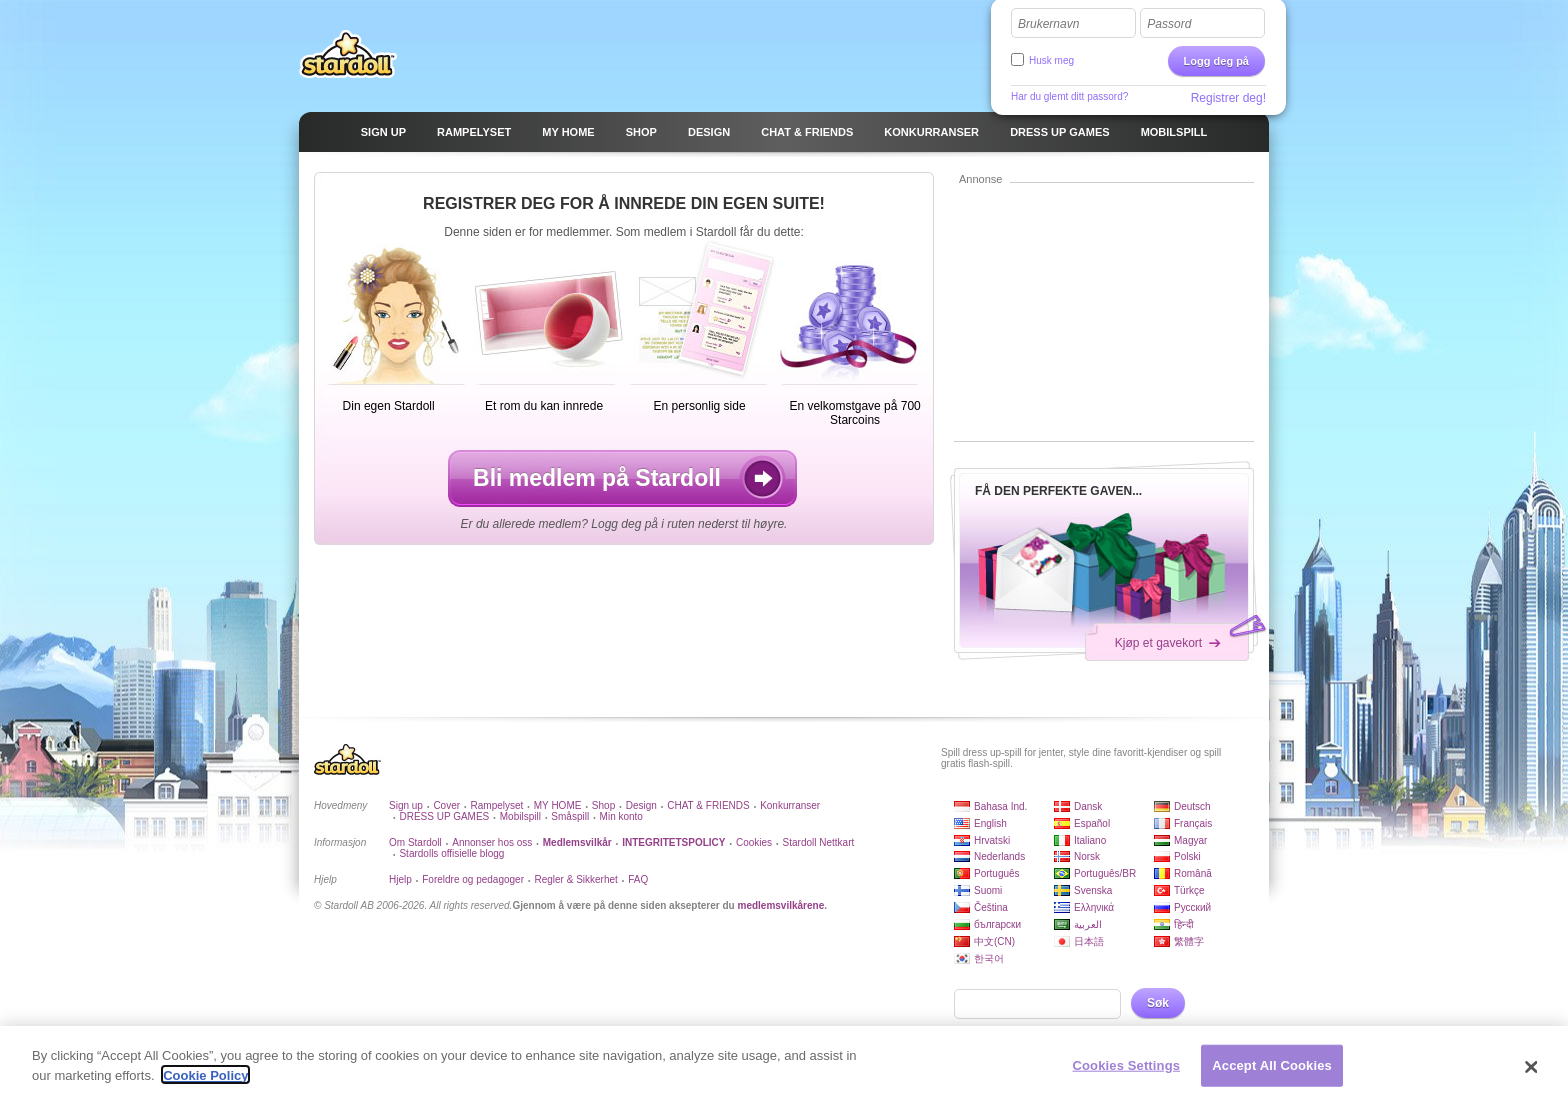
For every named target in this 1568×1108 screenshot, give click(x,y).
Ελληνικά (1094, 907)
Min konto (621, 816)
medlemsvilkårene (780, 905)
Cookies (754, 842)
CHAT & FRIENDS (708, 805)
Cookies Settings (1127, 1074)
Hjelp (400, 879)
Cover (446, 805)
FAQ (638, 879)
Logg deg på (1216, 61)
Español (1092, 823)
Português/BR (1105, 873)
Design (641, 805)
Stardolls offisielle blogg (451, 853)
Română (1193, 873)
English (990, 823)
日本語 (1089, 941)
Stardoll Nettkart (819, 842)
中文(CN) (994, 941)
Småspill (570, 816)
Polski (1187, 856)
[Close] (1532, 1076)
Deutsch (1192, 806)
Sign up (406, 805)
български (997, 924)
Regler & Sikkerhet (575, 879)
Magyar (1190, 840)
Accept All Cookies (1272, 1074)
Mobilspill (520, 816)
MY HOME (558, 805)
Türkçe (1189, 890)
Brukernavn (1048, 24)
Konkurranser (790, 805)
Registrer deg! (1228, 98)
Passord (1169, 24)
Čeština (991, 907)
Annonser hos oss (492, 842)
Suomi (988, 890)
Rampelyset (497, 805)
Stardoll (348, 54)
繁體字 (1189, 941)
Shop (603, 805)
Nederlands (999, 856)
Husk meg (1051, 60)
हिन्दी (1184, 924)
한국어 (989, 958)
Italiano (1090, 840)
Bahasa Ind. (1000, 806)
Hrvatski (992, 840)
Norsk (1087, 856)
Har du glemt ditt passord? (1069, 96)
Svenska (1093, 890)
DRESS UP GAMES (444, 816)
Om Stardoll (415, 842)
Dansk (1088, 806)
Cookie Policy (205, 1084)
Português (997, 873)
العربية (1088, 924)
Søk (1158, 1003)
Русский (1192, 907)
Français (1193, 823)
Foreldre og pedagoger (473, 879)
